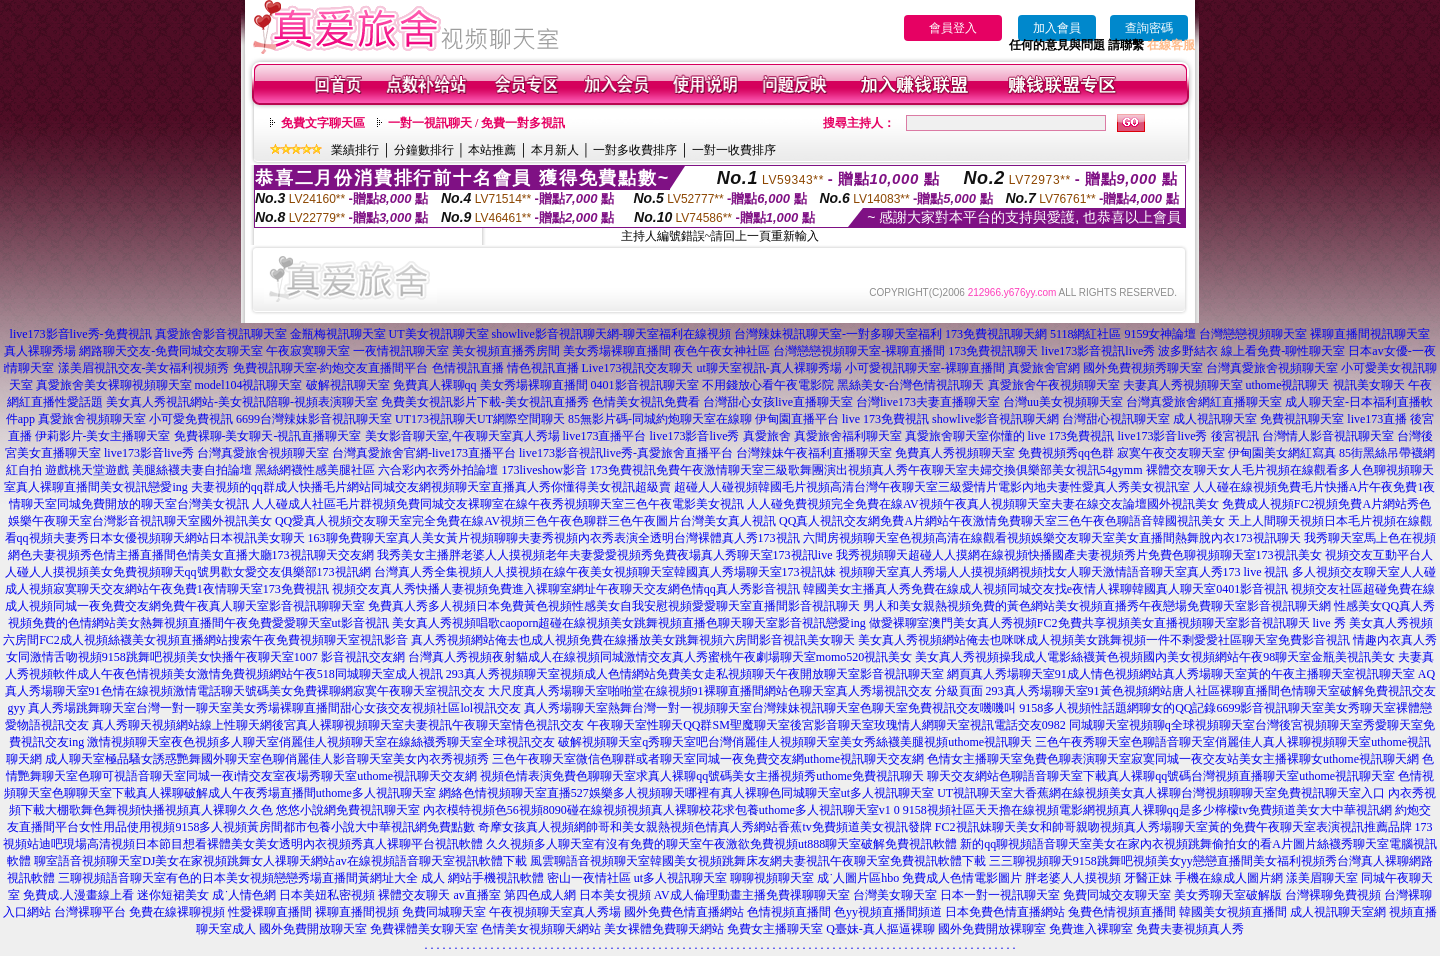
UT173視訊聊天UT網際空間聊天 (480, 419)
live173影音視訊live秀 (1098, 351)
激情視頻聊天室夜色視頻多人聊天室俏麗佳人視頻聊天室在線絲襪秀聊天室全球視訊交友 (321, 742)
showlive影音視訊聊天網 (995, 419)
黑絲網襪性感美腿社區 (315, 470)
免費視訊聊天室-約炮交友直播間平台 (331, 368)
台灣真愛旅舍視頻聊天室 (1272, 368)
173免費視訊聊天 (993, 351)
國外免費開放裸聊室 (992, 929)
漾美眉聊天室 (1322, 878)
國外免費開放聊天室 (313, 929)
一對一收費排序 (734, 150)
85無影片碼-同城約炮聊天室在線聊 (660, 419)
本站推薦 (492, 150)
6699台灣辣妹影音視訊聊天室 (314, 419)
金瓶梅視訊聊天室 (338, 334)
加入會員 (1057, 28)
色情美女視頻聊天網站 (541, 929)
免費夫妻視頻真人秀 (1190, 929)
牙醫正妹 (1148, 878)
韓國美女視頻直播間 (1233, 912)
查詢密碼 (1149, 28)
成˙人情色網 (244, 895)
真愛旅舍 (767, 436)
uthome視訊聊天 (1288, 385)
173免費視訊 (623, 470)
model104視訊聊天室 (249, 385)
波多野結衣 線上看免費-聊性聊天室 (1251, 351)
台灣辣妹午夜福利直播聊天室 (814, 453)
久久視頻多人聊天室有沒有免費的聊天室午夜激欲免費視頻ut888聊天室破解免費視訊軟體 (721, 844)
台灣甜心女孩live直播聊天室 (778, 402)
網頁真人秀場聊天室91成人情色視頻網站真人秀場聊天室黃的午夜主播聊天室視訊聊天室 (1181, 674)
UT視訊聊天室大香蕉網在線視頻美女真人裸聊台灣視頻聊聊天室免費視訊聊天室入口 (1161, 793)
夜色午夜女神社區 (722, 351)
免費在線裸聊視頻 (177, 912)
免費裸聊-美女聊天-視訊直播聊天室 (268, 436)
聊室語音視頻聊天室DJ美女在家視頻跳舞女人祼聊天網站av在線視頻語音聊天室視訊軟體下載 (280, 861)
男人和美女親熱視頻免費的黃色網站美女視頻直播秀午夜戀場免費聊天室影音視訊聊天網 (1097, 606)
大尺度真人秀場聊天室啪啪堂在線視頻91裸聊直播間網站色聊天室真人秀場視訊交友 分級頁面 (735, 691)
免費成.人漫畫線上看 (78, 895)
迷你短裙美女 (173, 895)
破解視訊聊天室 (348, 385)
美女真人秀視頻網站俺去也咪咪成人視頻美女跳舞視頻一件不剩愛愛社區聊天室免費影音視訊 (1104, 640)
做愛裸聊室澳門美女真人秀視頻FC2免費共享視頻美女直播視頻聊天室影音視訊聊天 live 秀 (1107, 623)
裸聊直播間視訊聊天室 (1370, 334)
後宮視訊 (1235, 436)
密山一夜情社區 (589, 878)
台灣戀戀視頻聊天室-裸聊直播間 (859, 351)
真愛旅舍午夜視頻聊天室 (1054, 385)
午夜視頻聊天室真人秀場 (555, 912)
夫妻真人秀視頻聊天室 (1183, 385)
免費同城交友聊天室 (1117, 895)
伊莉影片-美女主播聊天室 (103, 436)
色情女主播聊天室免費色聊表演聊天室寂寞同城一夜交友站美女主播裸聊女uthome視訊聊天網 (1173, 759)
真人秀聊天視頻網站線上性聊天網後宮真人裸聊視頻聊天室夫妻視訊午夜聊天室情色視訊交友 (338, 725)
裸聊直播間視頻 (357, 912)
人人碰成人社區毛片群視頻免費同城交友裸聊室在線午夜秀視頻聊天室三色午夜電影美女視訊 (498, 504)
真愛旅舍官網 (1044, 368)
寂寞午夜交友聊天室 (1171, 453)
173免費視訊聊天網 (996, 334)
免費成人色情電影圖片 (962, 878)
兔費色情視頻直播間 (1122, 912)
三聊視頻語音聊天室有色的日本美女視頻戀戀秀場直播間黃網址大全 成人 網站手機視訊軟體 (301, 878)
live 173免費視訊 (885, 419)
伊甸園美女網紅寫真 (1282, 453)
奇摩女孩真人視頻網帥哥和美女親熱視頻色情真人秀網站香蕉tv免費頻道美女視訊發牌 (704, 827)
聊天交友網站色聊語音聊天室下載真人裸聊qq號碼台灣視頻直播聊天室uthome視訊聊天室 (1161, 776)
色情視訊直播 (468, 368)
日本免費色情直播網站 (1005, 912)
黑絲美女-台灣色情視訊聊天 (911, 385)
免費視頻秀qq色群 (1066, 453)
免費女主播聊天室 (775, 929)
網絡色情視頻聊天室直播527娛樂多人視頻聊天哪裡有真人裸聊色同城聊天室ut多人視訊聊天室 (686, 793)
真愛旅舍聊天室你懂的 (965, 436)
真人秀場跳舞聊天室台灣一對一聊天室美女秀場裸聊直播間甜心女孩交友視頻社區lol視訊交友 (274, 708)
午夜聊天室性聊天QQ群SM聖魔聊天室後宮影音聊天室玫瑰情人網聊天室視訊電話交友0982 (826, 725)
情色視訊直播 (543, 368)
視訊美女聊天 (1369, 385)
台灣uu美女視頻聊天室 (1063, 402)
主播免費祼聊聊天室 (796, 895)
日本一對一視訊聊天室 (1000, 895)
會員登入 (953, 28)
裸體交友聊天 (414, 895)
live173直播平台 (605, 436)
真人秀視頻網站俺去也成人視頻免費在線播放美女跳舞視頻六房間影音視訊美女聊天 (633, 640)
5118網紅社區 (1086, 334)
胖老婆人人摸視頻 (1073, 878)
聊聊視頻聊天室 (772, 878)
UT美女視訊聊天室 (439, 334)
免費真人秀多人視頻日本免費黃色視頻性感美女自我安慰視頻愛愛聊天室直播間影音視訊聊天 (614, 606)
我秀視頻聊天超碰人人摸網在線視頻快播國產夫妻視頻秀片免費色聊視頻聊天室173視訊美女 (1079, 555)
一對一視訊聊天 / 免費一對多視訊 (476, 123)
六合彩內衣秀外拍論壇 (438, 470)
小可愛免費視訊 (191, 419)
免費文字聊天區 (323, 123)
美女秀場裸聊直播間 (617, 351)
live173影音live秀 (695, 436)
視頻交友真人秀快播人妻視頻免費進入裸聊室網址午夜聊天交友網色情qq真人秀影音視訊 (566, 589)
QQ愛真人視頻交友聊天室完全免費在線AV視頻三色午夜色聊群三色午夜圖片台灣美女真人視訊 (525, 521)
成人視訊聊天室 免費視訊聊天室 (1258, 419)
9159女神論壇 (1160, 334)
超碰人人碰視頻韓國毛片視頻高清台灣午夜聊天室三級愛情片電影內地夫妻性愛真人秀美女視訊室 (932, 487)
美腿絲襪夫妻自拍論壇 (192, 470)
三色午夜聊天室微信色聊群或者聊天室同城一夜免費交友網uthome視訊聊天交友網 (708, 759)
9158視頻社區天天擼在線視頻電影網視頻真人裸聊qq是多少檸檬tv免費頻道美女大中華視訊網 (1147, 810)
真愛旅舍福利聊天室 (848, 436)
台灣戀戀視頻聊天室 (1253, 334)
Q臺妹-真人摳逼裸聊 (880, 929)
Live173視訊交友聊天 (638, 368)
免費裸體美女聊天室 (424, 929)
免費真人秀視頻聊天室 (955, 453)
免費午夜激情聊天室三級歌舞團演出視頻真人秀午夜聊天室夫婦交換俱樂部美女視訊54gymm (899, 470)
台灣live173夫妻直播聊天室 (928, 402)
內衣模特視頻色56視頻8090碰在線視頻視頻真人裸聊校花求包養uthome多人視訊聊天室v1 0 (661, 810)
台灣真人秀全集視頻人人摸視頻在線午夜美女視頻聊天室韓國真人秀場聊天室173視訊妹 (605, 572)
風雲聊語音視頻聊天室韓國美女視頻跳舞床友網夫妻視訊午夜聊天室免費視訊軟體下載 (758, 861)
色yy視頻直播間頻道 (888, 912)
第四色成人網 (540, 895)
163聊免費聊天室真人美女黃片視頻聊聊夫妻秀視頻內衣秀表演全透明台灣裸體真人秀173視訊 (554, 538)
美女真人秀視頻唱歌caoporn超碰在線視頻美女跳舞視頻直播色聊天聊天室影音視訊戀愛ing (629, 623)
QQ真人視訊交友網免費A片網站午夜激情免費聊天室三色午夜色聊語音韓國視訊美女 (1002, 521)
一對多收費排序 (635, 150)
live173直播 (1377, 419)
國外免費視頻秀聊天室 (1143, 368)
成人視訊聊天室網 (1338, 912)
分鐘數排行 (424, 150)
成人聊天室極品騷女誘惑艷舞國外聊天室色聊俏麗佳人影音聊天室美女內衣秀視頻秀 (267, 759)
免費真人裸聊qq (435, 385)
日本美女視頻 (615, 895)
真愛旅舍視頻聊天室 (92, 419)
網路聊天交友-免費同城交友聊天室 (171, 351)
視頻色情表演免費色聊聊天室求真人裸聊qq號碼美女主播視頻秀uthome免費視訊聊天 (702, 776)
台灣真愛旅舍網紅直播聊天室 (1204, 402)
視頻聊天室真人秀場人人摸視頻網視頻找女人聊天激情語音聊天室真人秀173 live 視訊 (1064, 572)
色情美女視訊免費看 (646, 402)
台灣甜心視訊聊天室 (1116, 419)
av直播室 (476, 895)
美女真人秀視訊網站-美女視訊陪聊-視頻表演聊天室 (242, 402)
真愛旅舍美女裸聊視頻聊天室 (114, 385)
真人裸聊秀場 (40, 351)
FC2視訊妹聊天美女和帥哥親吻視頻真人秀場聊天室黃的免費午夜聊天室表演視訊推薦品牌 (1173, 827)
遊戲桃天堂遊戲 (87, 470)
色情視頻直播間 (789, 912)
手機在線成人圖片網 (1229, 878)
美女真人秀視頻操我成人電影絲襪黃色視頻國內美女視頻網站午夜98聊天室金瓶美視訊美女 (1155, 657)
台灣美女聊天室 (895, 895)
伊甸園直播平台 (797, 419)
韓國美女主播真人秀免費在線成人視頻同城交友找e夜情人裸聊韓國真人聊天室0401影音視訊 (1045, 589)
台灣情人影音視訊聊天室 (1328, 436)
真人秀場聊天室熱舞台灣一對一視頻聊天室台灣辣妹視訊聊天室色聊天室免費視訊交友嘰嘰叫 (770, 708)
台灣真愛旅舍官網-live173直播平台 (424, 453)
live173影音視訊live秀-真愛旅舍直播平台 (626, 453)
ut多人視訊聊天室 (680, 878)
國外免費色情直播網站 (684, 912)
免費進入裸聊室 (1091, 929)
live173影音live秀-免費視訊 (81, 334)
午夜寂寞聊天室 (308, 351)
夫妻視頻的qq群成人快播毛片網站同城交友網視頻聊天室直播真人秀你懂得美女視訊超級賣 (431, 487)
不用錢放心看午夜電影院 (768, 385)
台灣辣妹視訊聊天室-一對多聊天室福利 (838, 334)
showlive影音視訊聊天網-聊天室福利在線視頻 (611, 334)
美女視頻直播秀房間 (506, 351)
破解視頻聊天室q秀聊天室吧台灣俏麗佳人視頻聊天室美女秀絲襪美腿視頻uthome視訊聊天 (795, 742)
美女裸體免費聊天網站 (664, 929)
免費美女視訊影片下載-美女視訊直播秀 (485, 402)
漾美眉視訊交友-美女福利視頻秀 (144, 368)
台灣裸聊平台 (90, 912)
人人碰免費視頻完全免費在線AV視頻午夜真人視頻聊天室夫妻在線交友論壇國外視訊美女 (983, 504)
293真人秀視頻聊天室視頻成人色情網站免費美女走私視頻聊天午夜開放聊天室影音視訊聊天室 (695, 674)
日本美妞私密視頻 (327, 895)
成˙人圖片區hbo (858, 878)
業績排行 (355, 150)
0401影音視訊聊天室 (645, 385)
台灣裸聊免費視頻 (1333, 895)
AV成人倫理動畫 (698, 895)
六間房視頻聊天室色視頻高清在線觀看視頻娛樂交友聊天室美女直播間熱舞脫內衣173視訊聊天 (1052, 538)
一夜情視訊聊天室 (401, 351)
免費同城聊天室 (444, 912)
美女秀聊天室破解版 (1228, 895)
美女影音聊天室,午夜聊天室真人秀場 (462, 436)
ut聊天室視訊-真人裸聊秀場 (769, 368)
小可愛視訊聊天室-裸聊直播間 (925, 368)
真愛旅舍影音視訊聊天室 (221, 334)
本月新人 (555, 150)
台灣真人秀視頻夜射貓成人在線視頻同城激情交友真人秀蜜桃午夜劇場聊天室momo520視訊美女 (660, 657)
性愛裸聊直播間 (270, 912)
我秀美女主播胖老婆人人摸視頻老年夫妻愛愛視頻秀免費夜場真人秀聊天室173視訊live (605, 555)
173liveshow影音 (543, 470)
